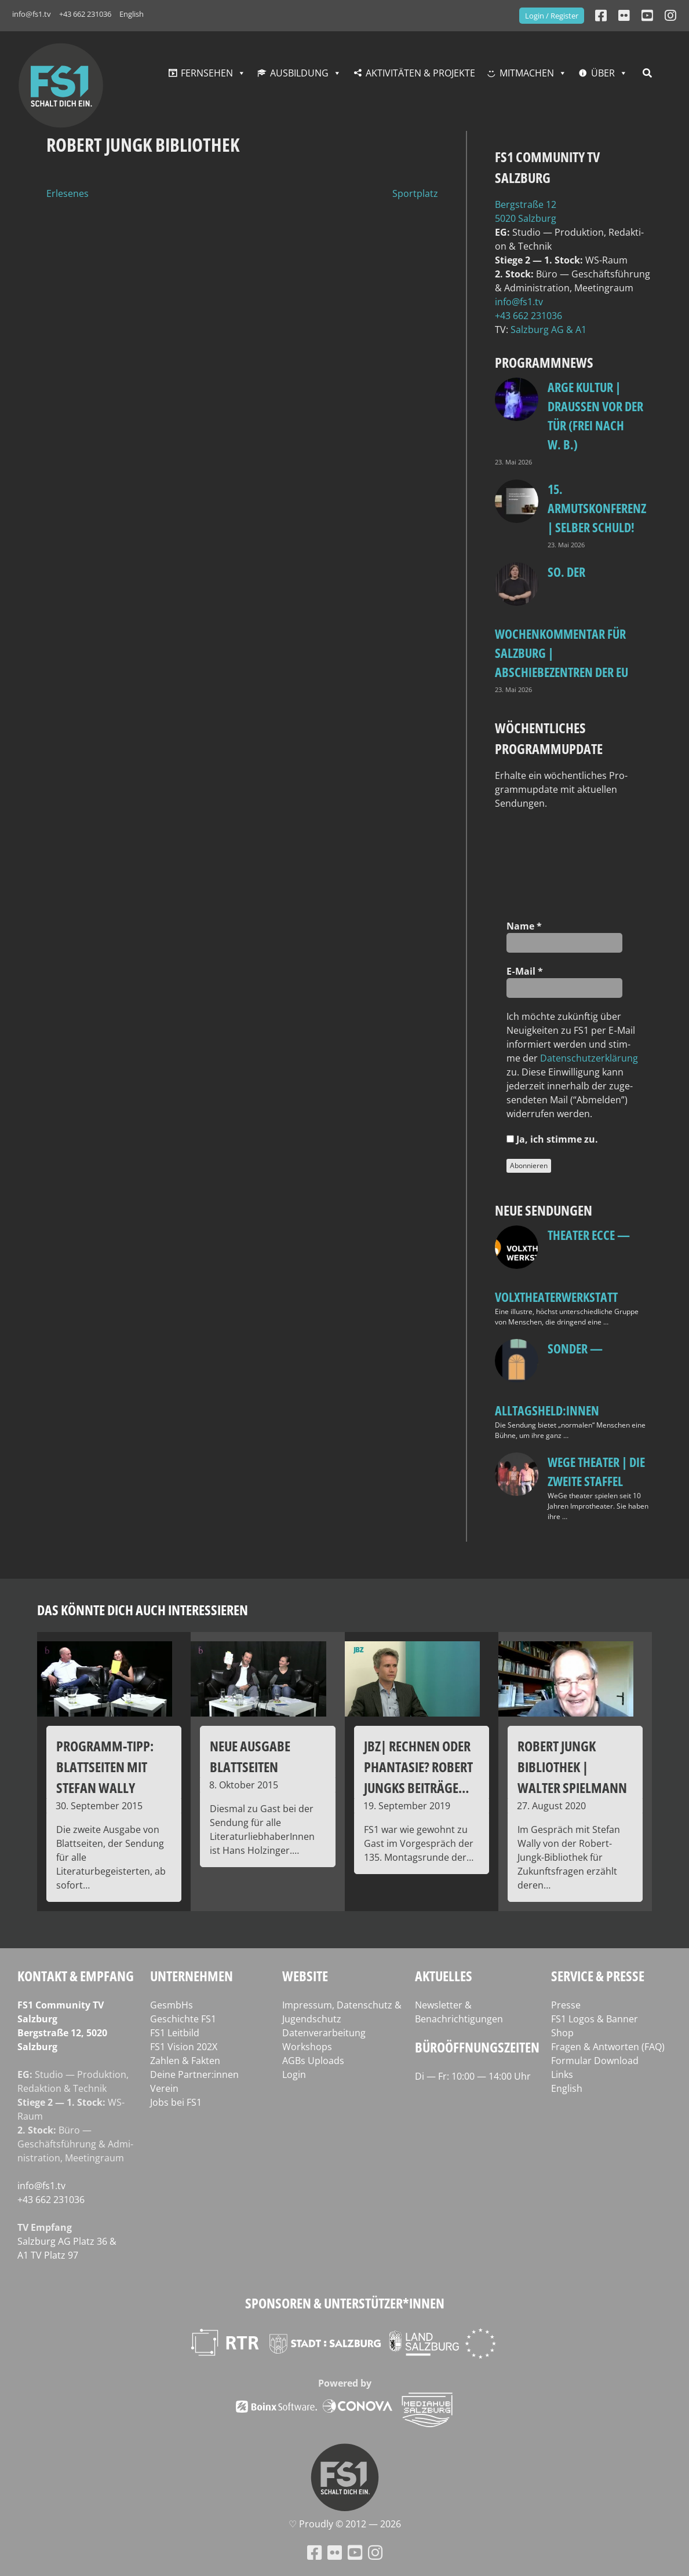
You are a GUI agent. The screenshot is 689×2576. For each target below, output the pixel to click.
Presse (566, 2005)
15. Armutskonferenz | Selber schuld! (597, 508)
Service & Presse (597, 1975)
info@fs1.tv (31, 14)
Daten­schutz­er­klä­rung (589, 1058)
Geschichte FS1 (183, 2018)
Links (562, 2074)
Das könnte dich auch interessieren (142, 1609)
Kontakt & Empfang (75, 1975)
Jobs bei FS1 (176, 2102)
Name (524, 926)
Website (305, 1975)
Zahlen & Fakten (185, 2060)
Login (294, 2074)
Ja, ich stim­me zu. (552, 1139)
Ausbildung (299, 73)
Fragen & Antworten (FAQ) (608, 2046)
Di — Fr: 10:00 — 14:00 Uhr (473, 2076)
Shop (562, 2032)
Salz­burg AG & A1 (548, 329)
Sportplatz (415, 193)
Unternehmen (191, 1975)
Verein (164, 2088)
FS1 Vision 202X (183, 2046)
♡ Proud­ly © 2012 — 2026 (345, 2524)
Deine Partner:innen (194, 2074)
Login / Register (551, 15)
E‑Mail (524, 971)
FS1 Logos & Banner (594, 2018)
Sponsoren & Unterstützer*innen (344, 2302)
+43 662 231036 (85, 14)
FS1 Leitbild (174, 2032)
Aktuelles (443, 1975)
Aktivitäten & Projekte (420, 73)
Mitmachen (527, 73)
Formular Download (595, 2060)
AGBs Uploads (313, 2060)
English (131, 14)
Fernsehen (207, 73)
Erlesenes (67, 193)
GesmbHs (171, 2005)
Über (603, 73)
